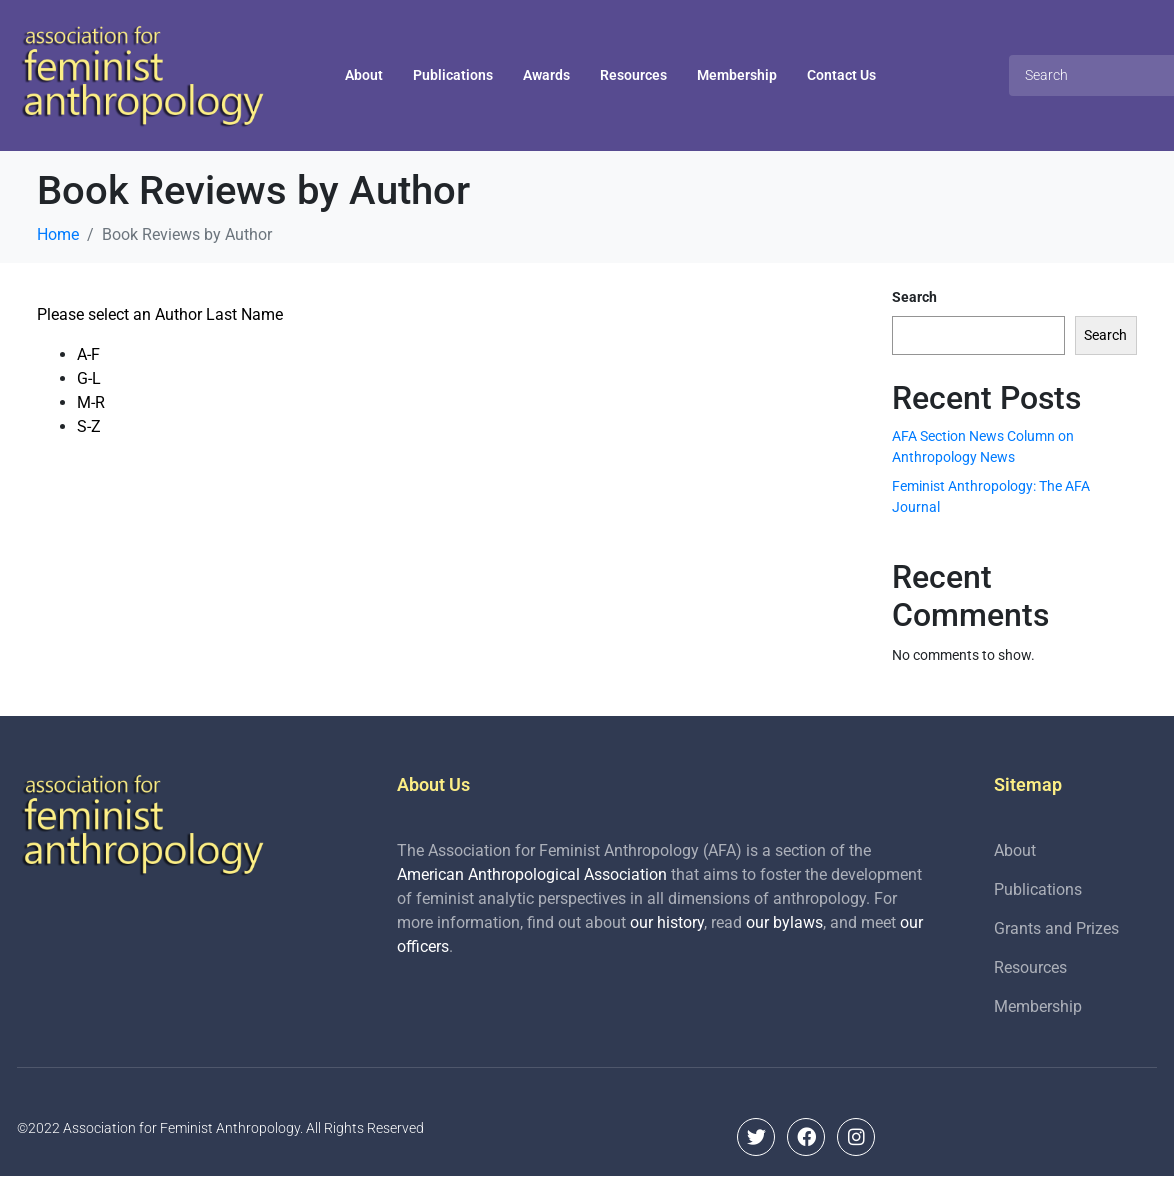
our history (667, 922)
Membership (737, 75)
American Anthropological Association (532, 874)
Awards (546, 75)
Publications (453, 75)
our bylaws (784, 922)
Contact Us (841, 75)
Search (914, 297)
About (364, 75)
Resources (633, 75)
